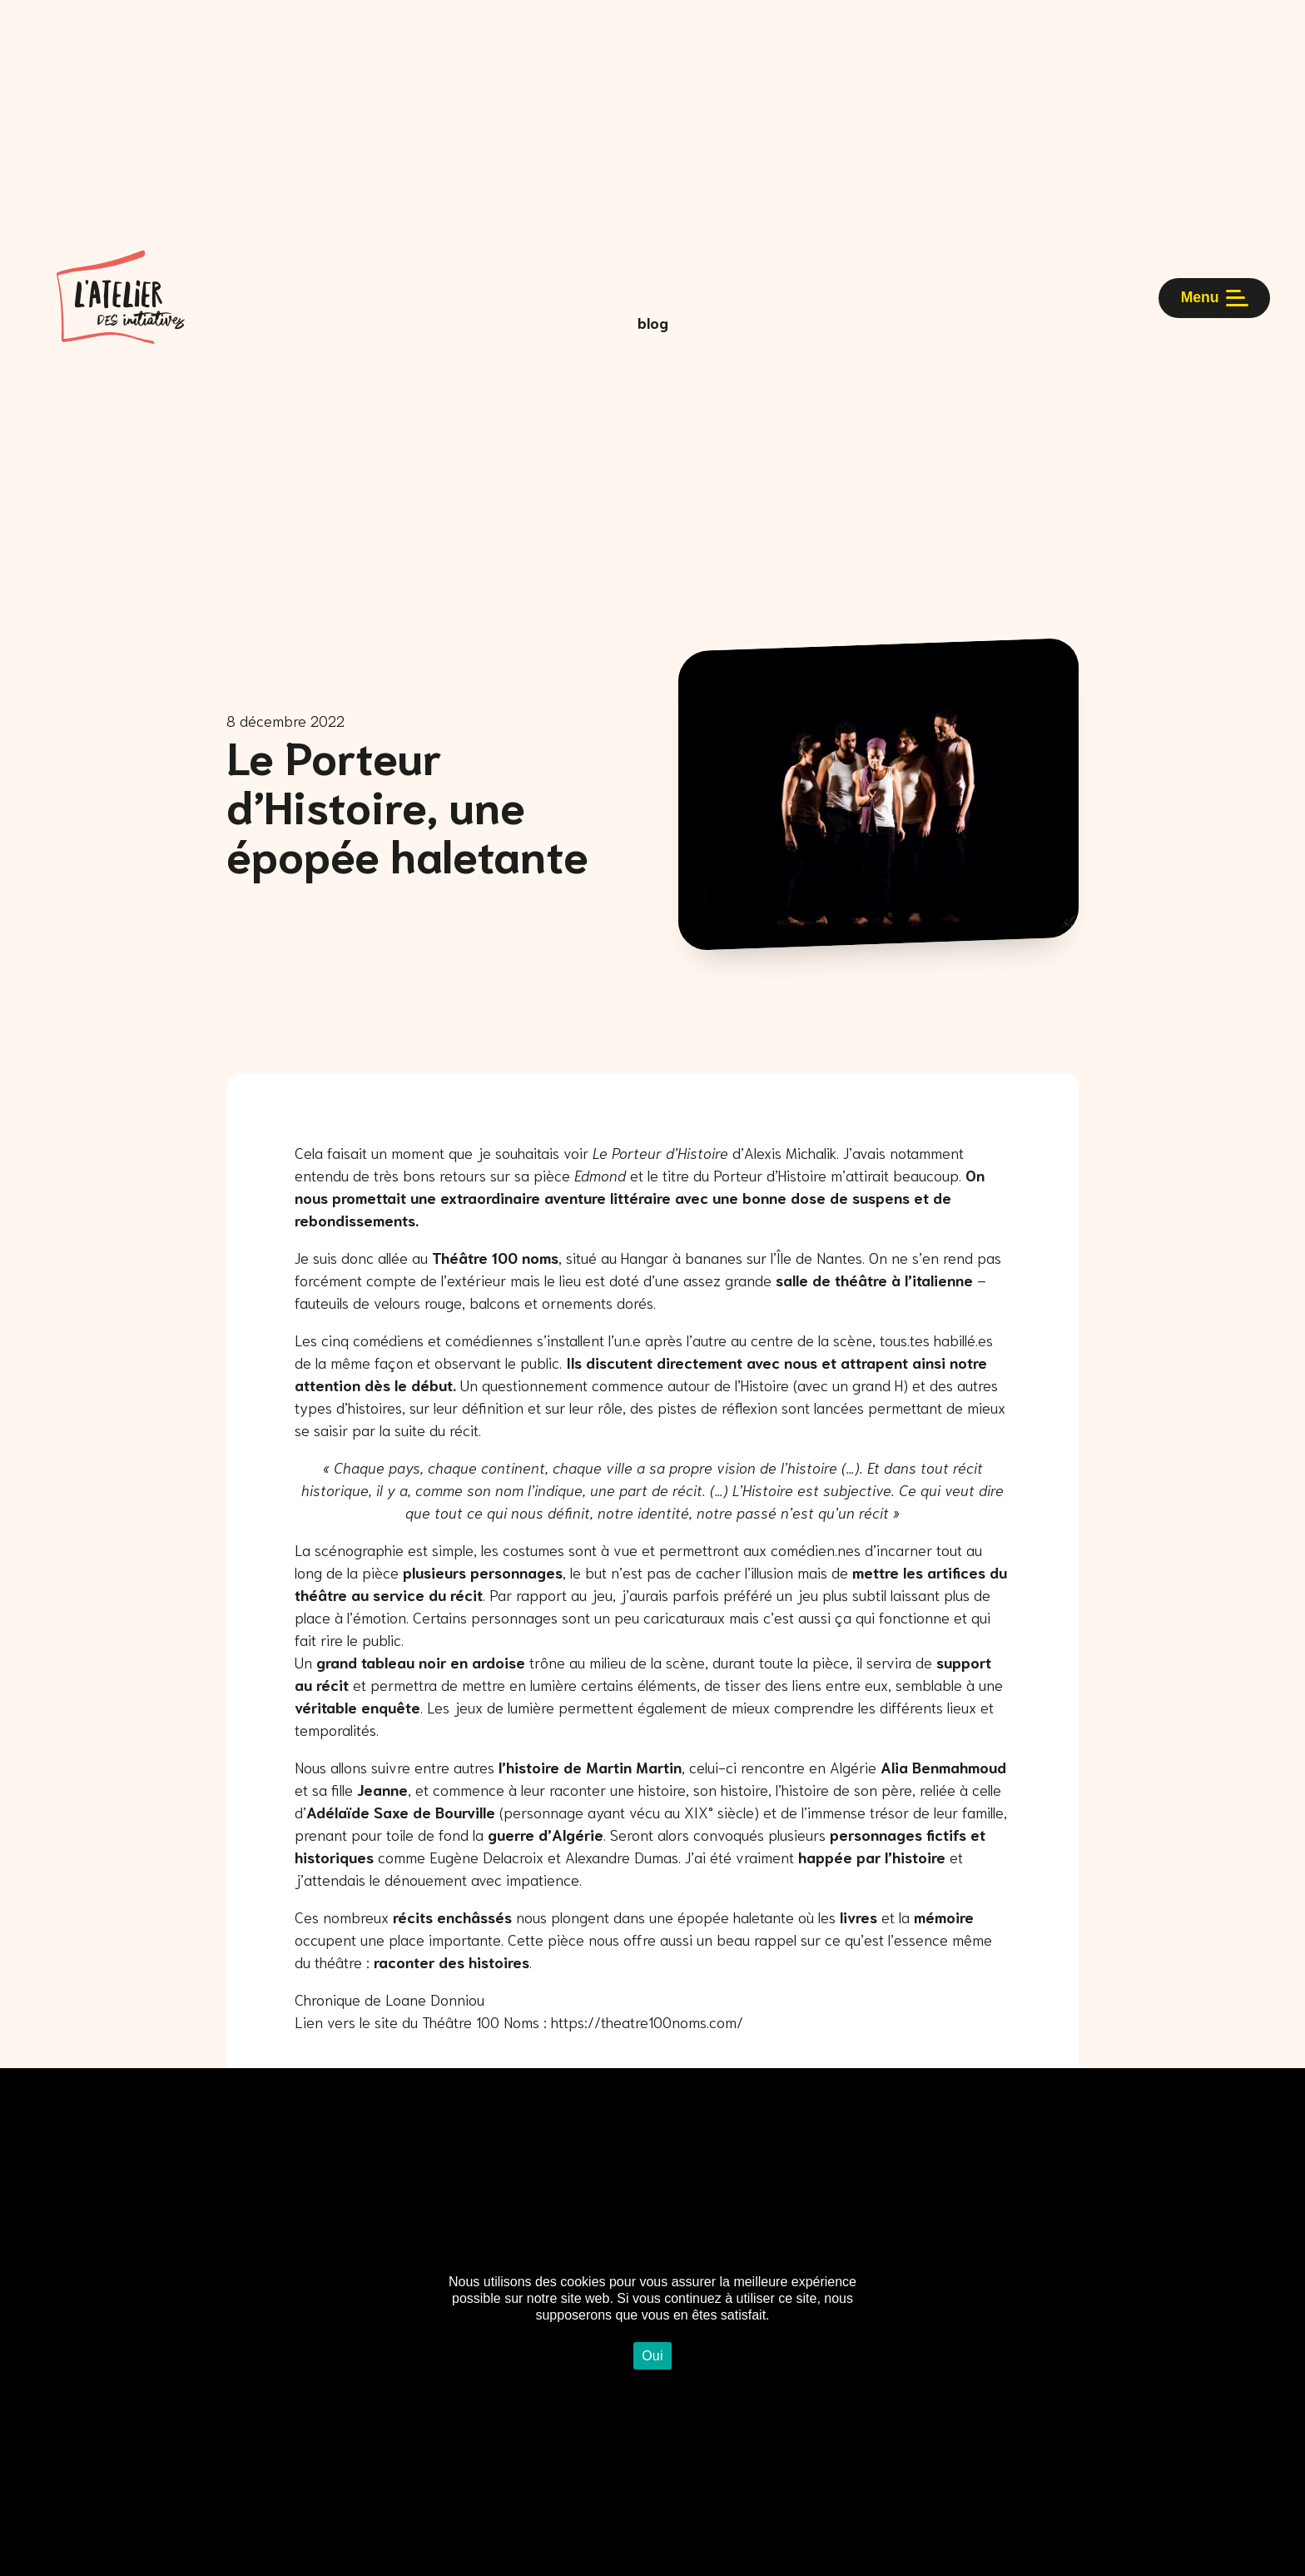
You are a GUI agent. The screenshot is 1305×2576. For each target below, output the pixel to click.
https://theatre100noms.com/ (647, 2021)
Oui (652, 2356)
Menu (1207, 322)
